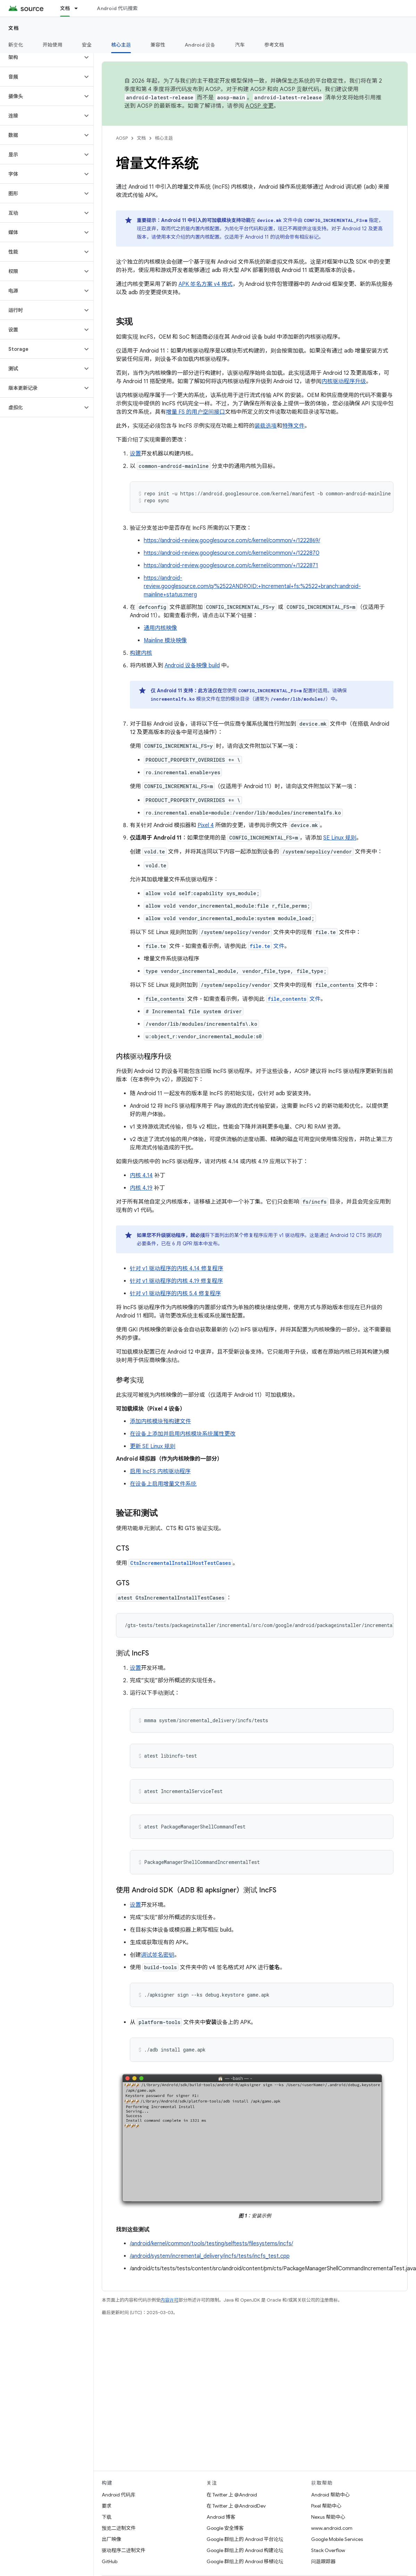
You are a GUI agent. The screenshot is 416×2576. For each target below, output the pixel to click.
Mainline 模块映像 (165, 640)
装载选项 (266, 425)
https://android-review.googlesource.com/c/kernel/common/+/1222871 (231, 565)
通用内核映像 (160, 628)
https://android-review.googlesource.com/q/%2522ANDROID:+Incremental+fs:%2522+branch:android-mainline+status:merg (252, 586)
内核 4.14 (141, 1175)
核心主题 (164, 138)
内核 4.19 (141, 1187)
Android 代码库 (118, 2495)
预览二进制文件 (119, 2528)
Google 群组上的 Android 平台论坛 (245, 2539)
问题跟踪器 (323, 2561)
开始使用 (53, 45)
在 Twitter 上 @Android (232, 2495)
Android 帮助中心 (330, 2495)
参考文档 (274, 45)
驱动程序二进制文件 (123, 2550)
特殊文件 (293, 425)
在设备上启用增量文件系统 (163, 1483)
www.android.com (331, 2528)
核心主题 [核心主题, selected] (121, 45)
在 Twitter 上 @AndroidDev (236, 2506)
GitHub (109, 2561)
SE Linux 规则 (339, 837)
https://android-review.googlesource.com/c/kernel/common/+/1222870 (231, 553)
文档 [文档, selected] (65, 8)
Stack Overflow (328, 2550)
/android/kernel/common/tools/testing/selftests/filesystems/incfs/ (211, 2243)
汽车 (240, 45)
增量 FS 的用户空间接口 (195, 411)
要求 (106, 2506)
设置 (135, 453)
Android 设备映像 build (192, 665)
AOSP (122, 138)
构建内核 (141, 653)
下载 (106, 2517)
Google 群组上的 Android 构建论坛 (245, 2550)
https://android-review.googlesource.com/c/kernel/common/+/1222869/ (232, 540)
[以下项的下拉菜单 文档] (79, 8)
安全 (87, 45)
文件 (266, 946)
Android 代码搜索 (117, 8)
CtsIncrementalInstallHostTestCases (180, 1563)
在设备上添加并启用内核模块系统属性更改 (182, 1433)
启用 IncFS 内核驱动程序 (160, 1471)
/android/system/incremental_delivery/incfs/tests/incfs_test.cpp (210, 2256)
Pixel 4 (206, 825)
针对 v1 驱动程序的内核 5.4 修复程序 (175, 1293)
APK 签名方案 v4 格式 (205, 284)
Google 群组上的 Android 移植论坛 (245, 2561)
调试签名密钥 (157, 1954)
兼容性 (157, 45)
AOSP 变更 (260, 105)
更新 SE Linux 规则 (152, 1446)
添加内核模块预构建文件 (160, 1421)
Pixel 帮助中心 (326, 2506)
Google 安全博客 (225, 2528)
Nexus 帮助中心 (328, 2517)
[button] (41, 57)
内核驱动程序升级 (344, 381)
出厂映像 (111, 2539)
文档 (13, 28)
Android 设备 (200, 45)
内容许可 (169, 2300)
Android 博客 (221, 2517)
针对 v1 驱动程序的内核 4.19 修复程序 (176, 1281)
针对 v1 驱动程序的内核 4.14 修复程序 (176, 1268)
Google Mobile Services (337, 2539)
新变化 (15, 45)
